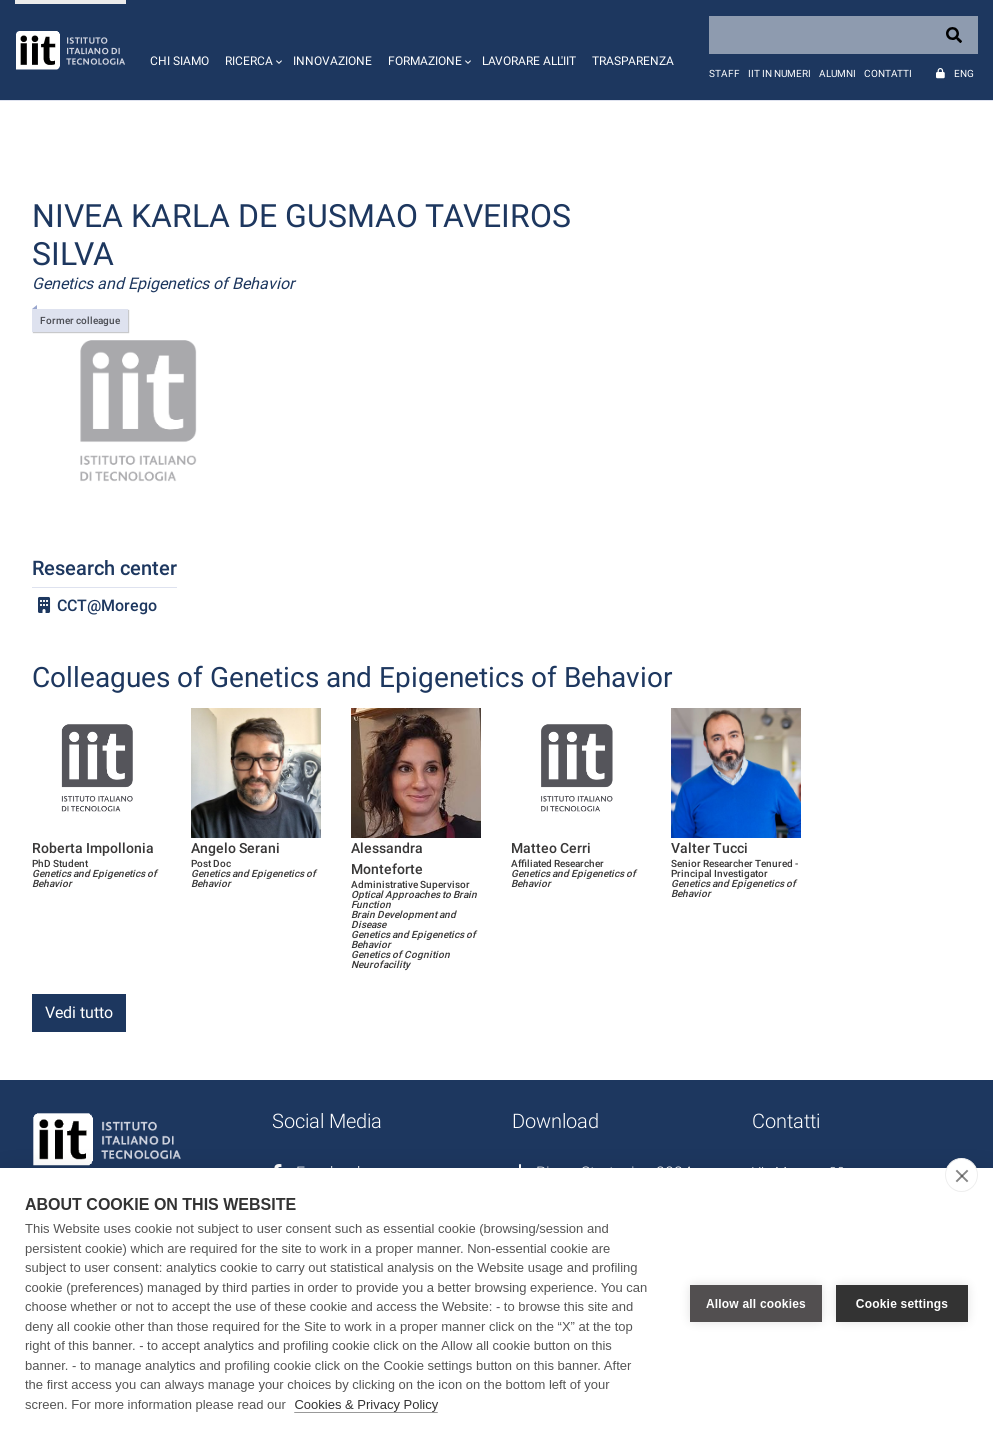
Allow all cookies (756, 1304)
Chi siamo (179, 61)
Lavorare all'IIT (529, 61)
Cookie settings (902, 1304)
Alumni (837, 73)
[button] (251, 50)
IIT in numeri (779, 73)
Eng (964, 73)
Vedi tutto (79, 1012)
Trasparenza (633, 61)
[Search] (843, 35)
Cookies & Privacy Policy (366, 1404)
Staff (724, 73)
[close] (961, 1175)
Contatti (888, 73)
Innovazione (332, 61)
